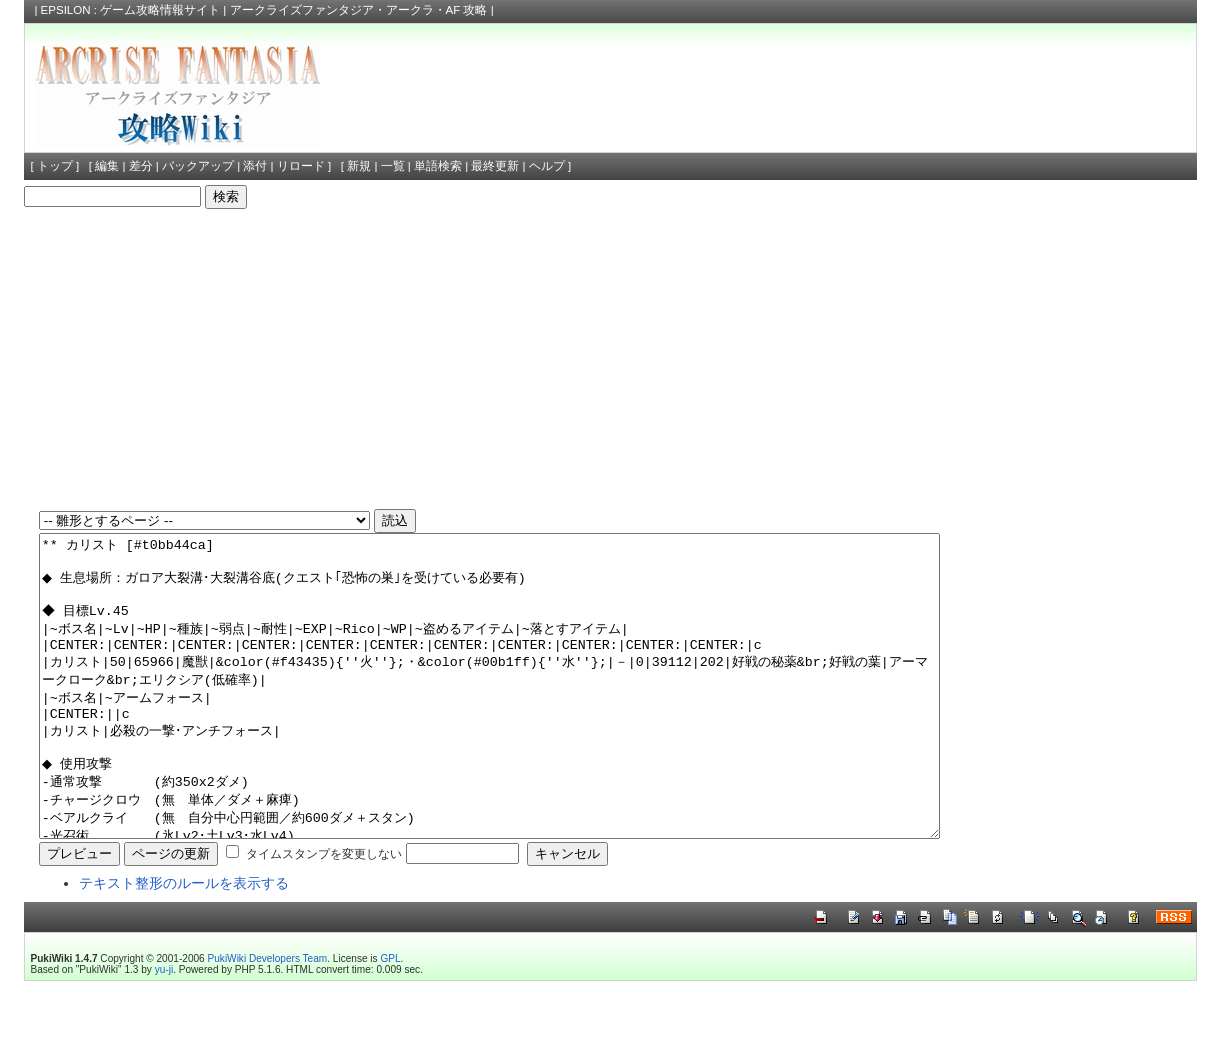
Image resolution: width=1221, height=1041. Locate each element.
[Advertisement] (611, 359)
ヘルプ (547, 166)
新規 (359, 166)
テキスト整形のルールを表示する (184, 943)
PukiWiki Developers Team (268, 1018)
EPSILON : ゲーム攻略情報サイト (131, 10)
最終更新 (495, 166)
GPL (390, 1018)
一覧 (393, 166)
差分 (141, 166)
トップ (55, 166)
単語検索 (438, 166)
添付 (255, 166)
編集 (107, 166)
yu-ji (164, 1029)
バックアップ (198, 166)
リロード (301, 166)
